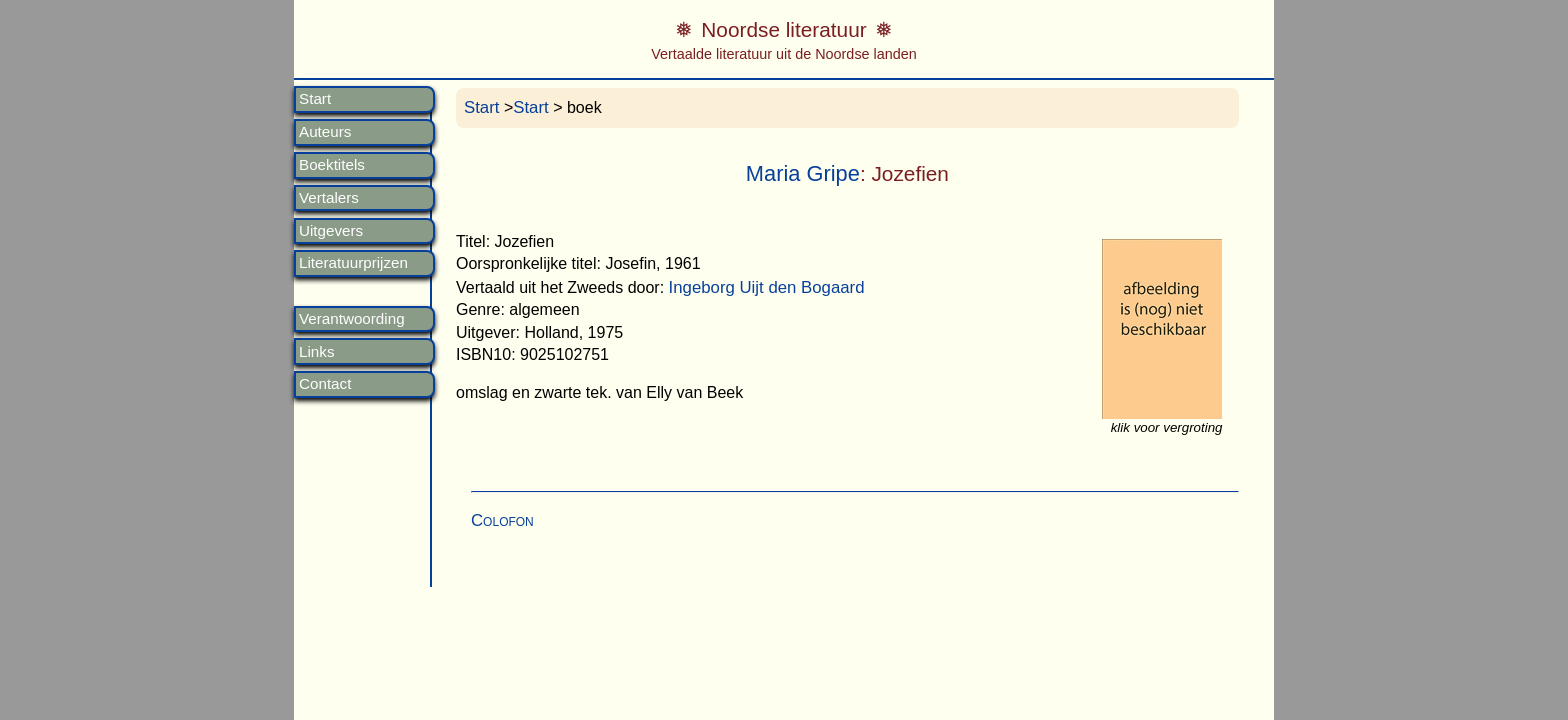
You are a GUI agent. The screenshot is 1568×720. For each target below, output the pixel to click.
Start (315, 99)
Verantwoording (352, 319)
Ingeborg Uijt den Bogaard (767, 287)
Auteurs (325, 132)
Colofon (502, 520)
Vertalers (329, 198)
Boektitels (332, 165)
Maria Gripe (803, 173)
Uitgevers (331, 231)
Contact (325, 384)
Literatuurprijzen (353, 263)
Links (316, 352)
